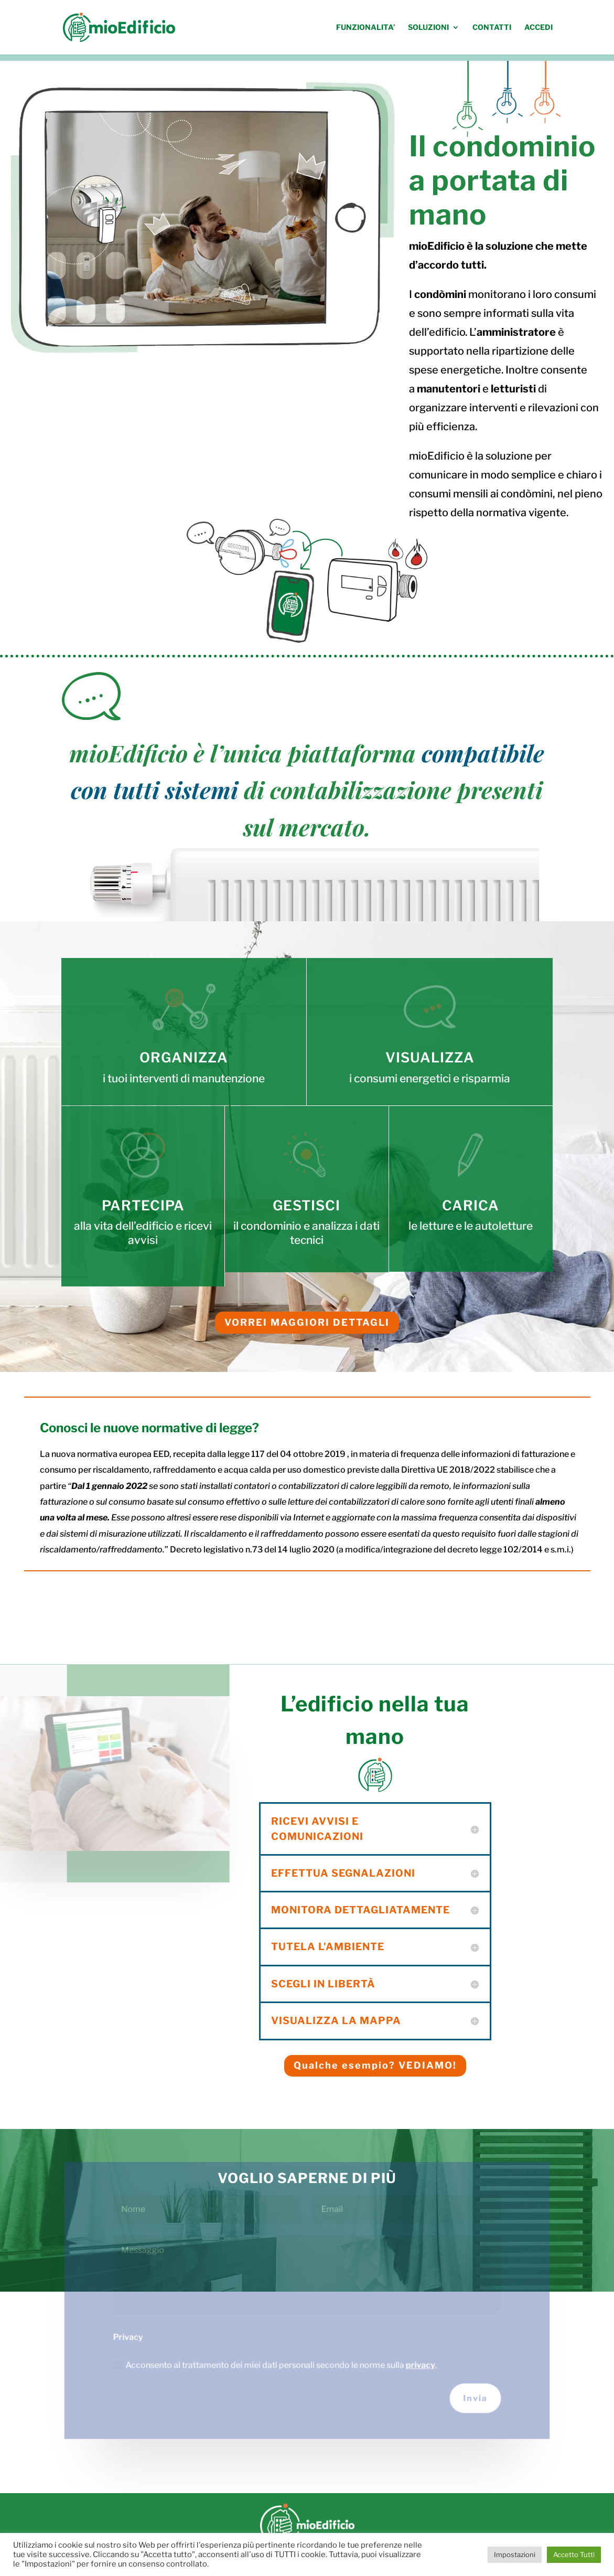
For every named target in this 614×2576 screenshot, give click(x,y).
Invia (474, 2398)
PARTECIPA (143, 1205)
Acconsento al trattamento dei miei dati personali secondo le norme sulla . (275, 2364)
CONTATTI (491, 27)
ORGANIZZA (183, 1057)
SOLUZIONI (428, 27)
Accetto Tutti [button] (574, 2554)
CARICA (470, 1205)
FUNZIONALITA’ (365, 27)
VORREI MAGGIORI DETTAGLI (307, 1322)
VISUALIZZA (430, 1057)
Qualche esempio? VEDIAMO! (375, 2065)
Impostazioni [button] (514, 2554)
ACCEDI (538, 27)
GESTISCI (306, 1205)
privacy (419, 2364)
